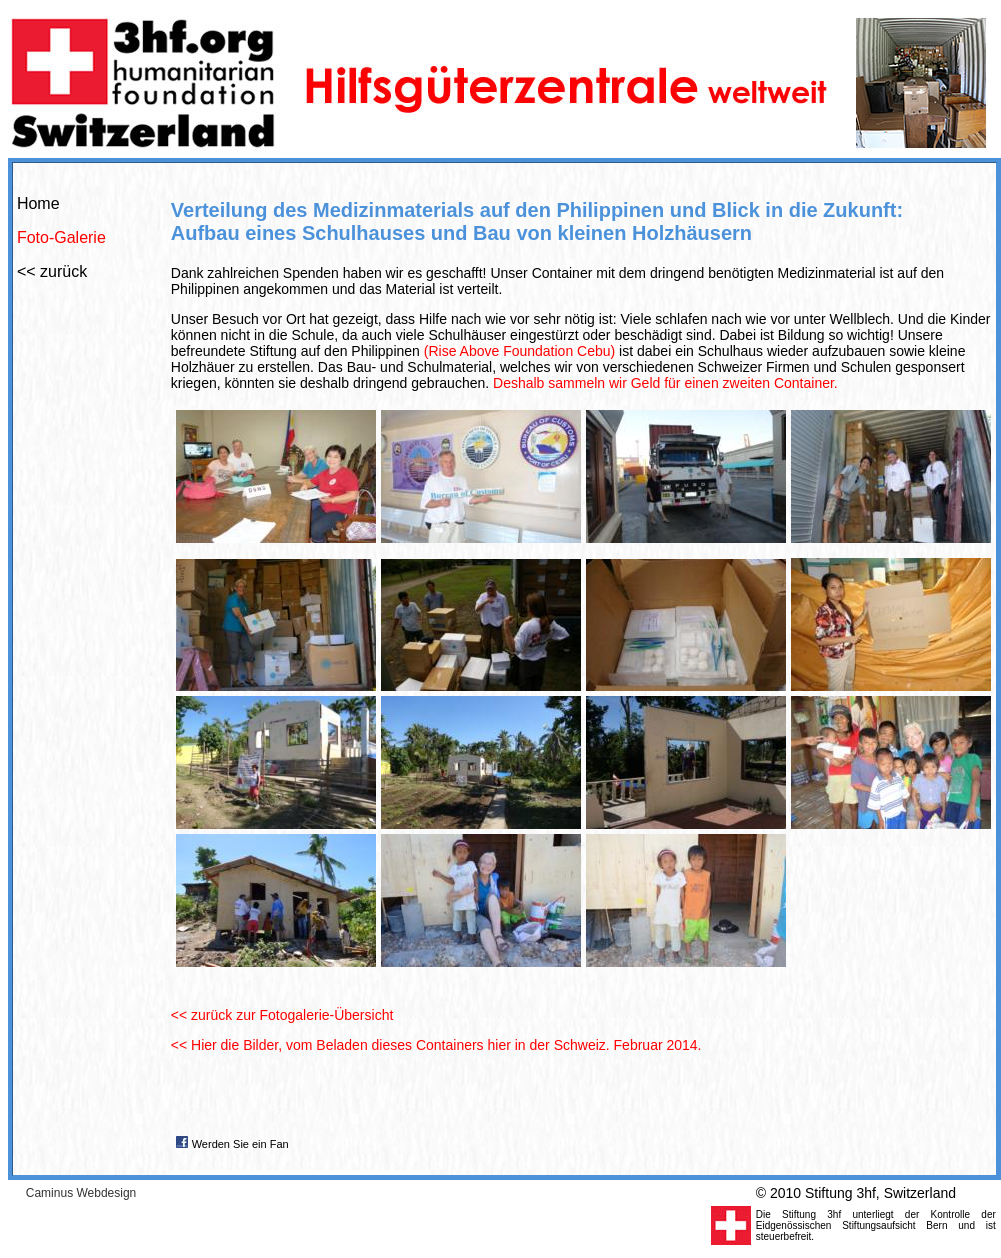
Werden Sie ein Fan (240, 1144)
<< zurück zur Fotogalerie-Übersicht (282, 1015)
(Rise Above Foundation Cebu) (519, 351)
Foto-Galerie (61, 237)
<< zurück (52, 271)
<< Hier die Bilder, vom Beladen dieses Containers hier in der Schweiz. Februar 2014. (436, 1045)
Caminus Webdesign (81, 1193)
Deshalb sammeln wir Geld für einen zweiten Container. (665, 383)
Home (38, 203)
